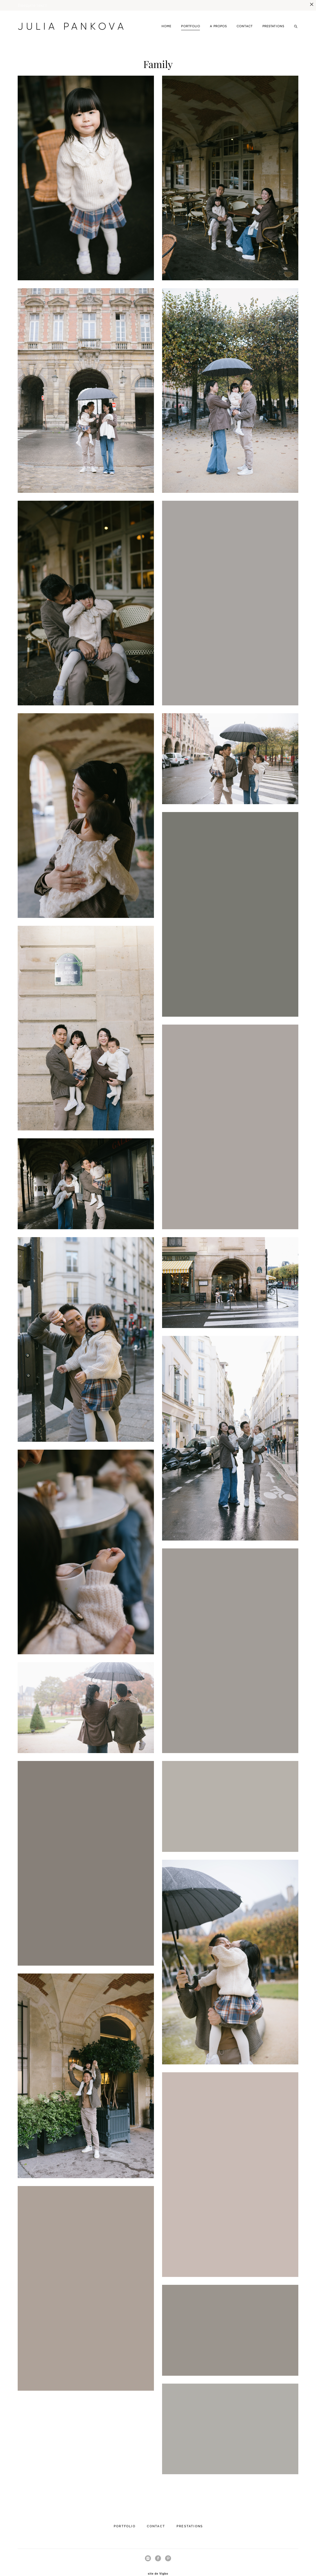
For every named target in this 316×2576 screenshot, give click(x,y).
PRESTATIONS (273, 15)
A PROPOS (218, 15)
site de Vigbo (158, 2563)
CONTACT (245, 15)
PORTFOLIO (190, 15)
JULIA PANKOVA (66, 16)
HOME (166, 15)
